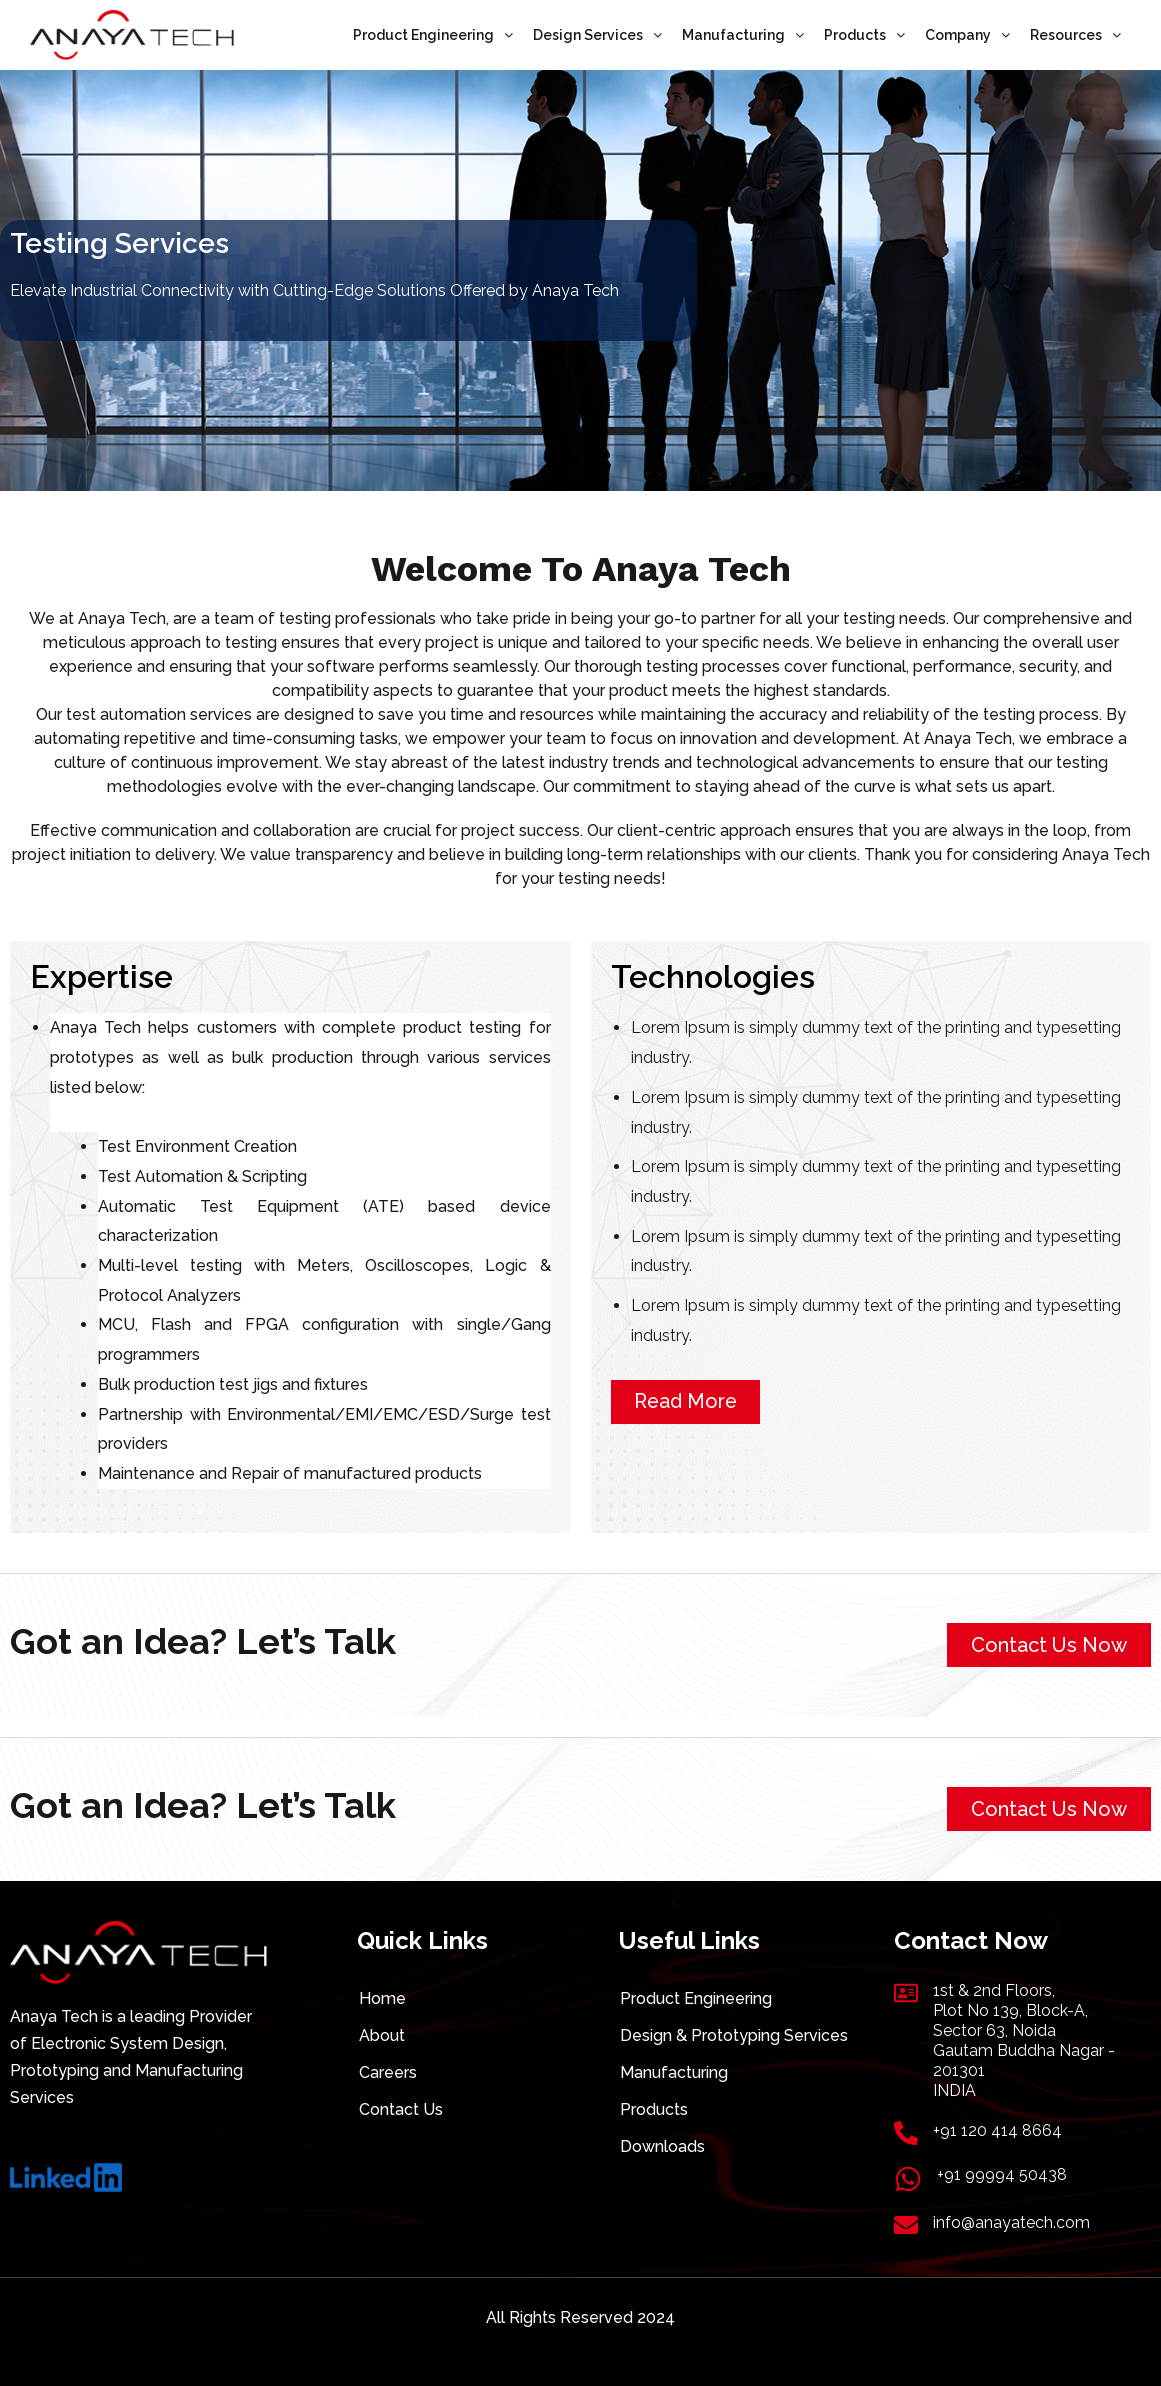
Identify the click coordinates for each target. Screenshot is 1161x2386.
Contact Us (401, 2109)
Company (967, 35)
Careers (388, 2072)
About (382, 2035)
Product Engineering (433, 35)
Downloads (662, 2146)
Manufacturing (743, 35)
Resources (1075, 35)
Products (864, 35)
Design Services (597, 35)
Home (382, 1998)
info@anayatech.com (1011, 2222)
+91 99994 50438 (1002, 2174)
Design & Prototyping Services (734, 2035)
